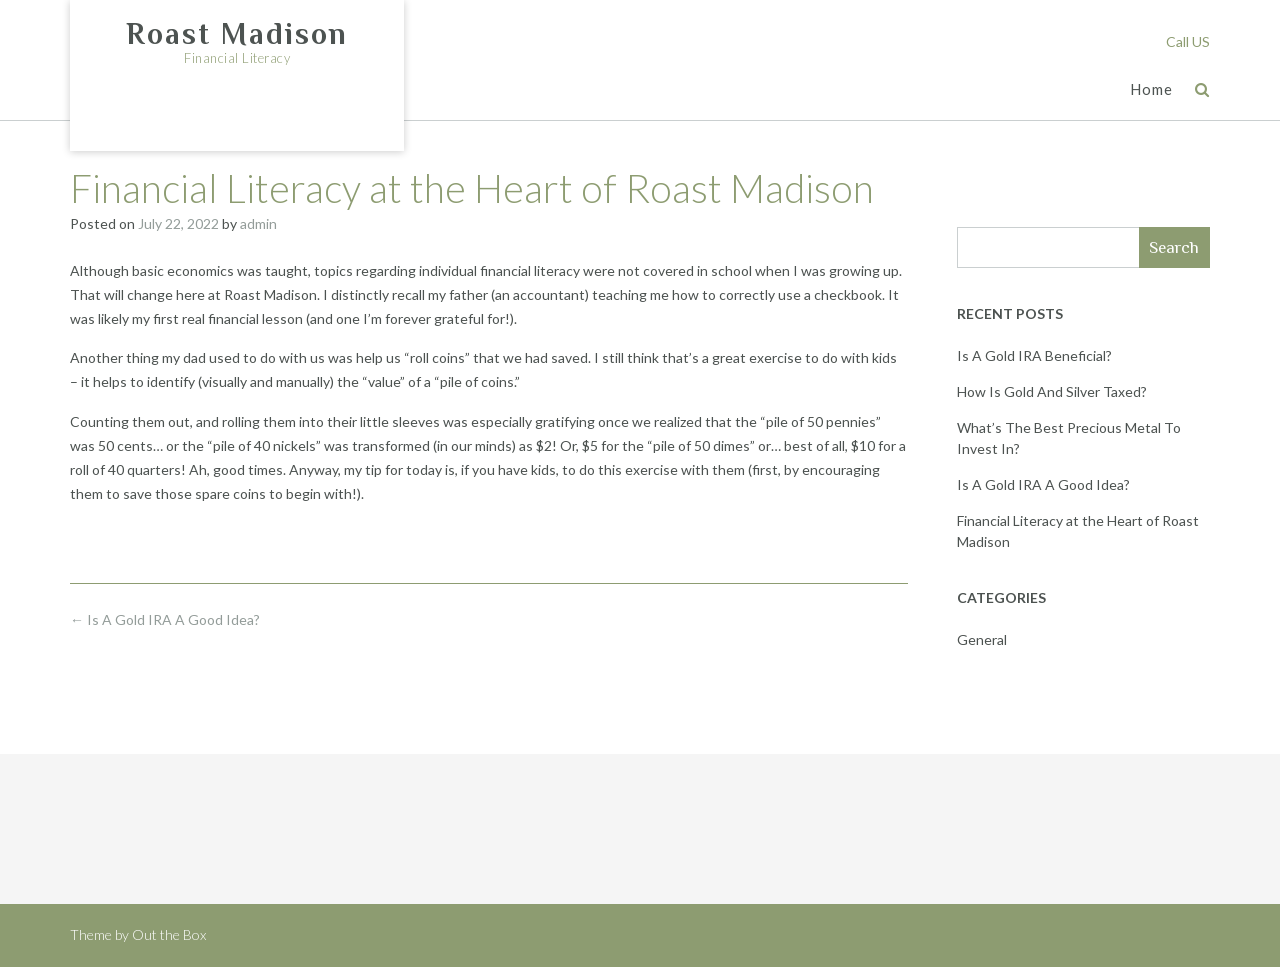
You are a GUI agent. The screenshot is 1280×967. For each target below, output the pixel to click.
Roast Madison (237, 34)
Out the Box (169, 934)
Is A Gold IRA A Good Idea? (165, 619)
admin (258, 223)
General (982, 639)
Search (1174, 247)
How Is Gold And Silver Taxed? (1052, 391)
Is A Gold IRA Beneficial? (1034, 355)
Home (1151, 90)
